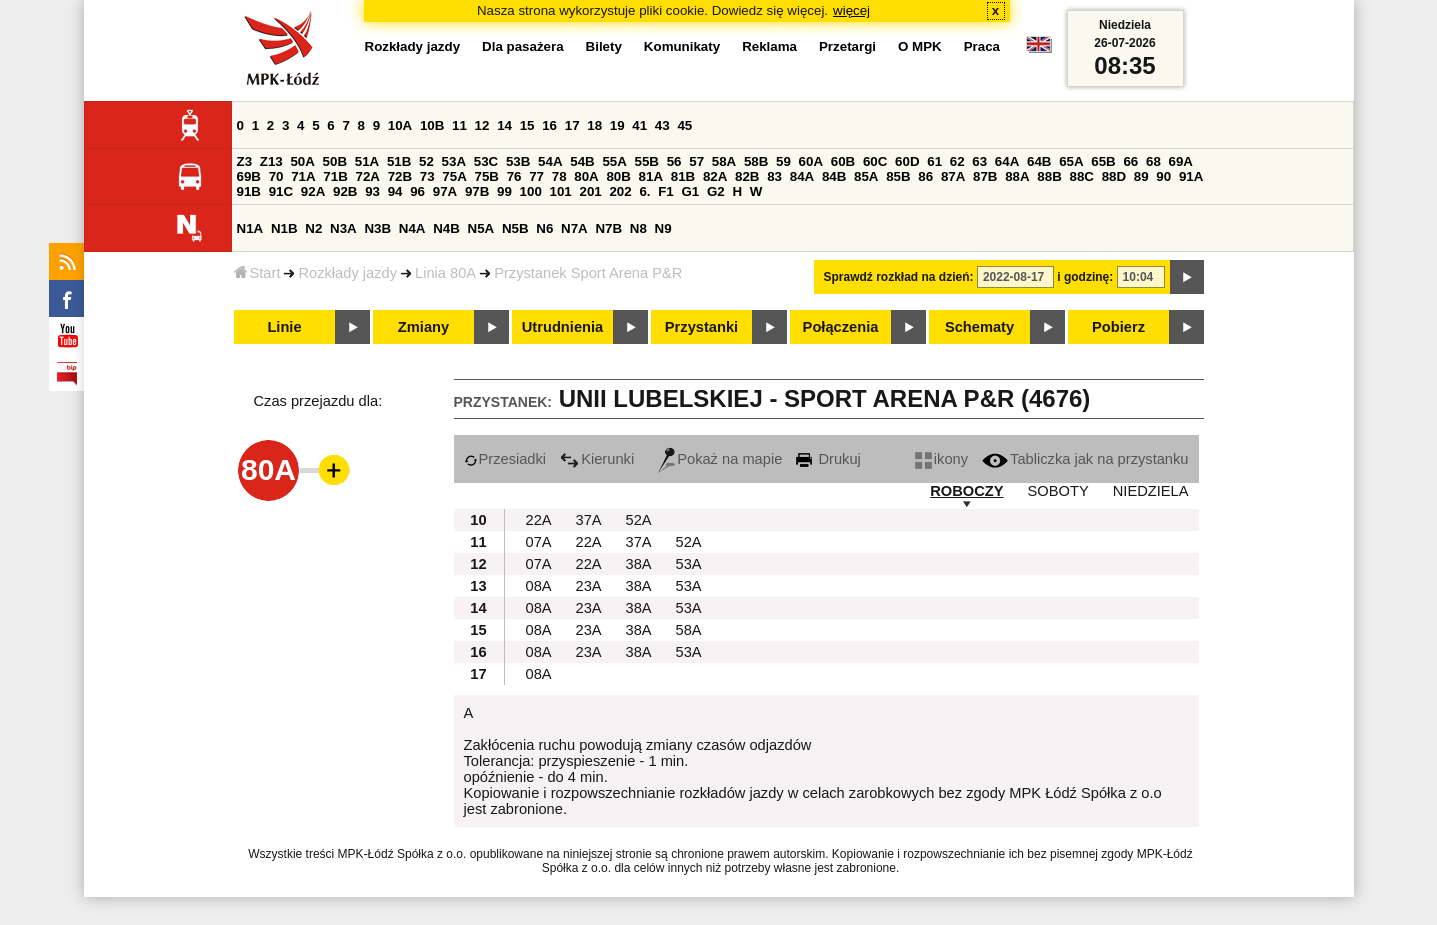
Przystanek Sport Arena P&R (588, 273)
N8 (638, 228)
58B (756, 161)
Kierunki (597, 459)
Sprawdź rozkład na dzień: (899, 277)
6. (644, 191)
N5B (515, 228)
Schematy (979, 327)
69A (1181, 161)
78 (559, 176)
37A (589, 520)
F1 (666, 191)
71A (303, 176)
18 (594, 125)
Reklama (769, 46)
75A (454, 176)
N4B (446, 228)
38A (639, 564)
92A (313, 191)
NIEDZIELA (1151, 491)
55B (647, 161)
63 (979, 161)
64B (1039, 161)
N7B (608, 228)
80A (586, 176)
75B (487, 176)
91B (249, 191)
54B (582, 161)
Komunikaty (682, 46)
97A (445, 191)
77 (536, 176)
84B (834, 176)
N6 (544, 228)
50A (302, 161)
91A (1191, 176)
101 (561, 191)
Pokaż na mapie (720, 459)
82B (747, 176)
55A (614, 161)
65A (1071, 161)
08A (539, 586)
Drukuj (828, 459)
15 (527, 125)
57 (696, 161)
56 (674, 161)
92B (345, 191)
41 (639, 125)
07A (539, 542)
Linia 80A (445, 273)
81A (651, 176)
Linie (284, 327)
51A (367, 161)
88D (1114, 176)
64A (1007, 161)
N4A (412, 228)
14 (504, 125)
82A (715, 176)
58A (724, 161)
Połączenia (841, 327)
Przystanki (701, 327)
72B (400, 176)
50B (335, 161)
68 (1153, 161)
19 (617, 125)
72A (368, 176)
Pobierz (1118, 327)
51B (399, 161)
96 (417, 191)
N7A (574, 228)
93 (372, 191)
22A (539, 520)
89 (1141, 176)
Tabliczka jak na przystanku (1085, 459)
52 (426, 161)
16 (549, 125)
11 (459, 125)
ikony (941, 459)
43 (662, 125)
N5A (481, 228)
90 (1163, 176)
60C (875, 161)
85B (898, 176)
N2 (313, 228)
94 (395, 191)
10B (432, 125)
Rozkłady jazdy (347, 273)
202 (620, 191)
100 (531, 191)
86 (925, 176)
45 (684, 125)
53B (518, 161)
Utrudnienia (562, 327)
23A (589, 586)
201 (590, 191)
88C (1082, 176)
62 (957, 161)
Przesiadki (505, 459)
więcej (851, 10)
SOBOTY (1058, 491)
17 (572, 125)
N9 (663, 228)
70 (276, 176)
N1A (250, 228)
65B (1103, 161)
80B (618, 176)
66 (1130, 161)
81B (683, 176)
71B (335, 176)
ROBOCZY (966, 491)
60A (811, 161)
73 (427, 176)
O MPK (920, 46)
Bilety (604, 46)
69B (249, 176)
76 (514, 176)
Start (257, 273)
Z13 (271, 161)
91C (281, 191)
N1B (284, 228)
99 (504, 191)
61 (934, 161)
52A (639, 520)
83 (774, 176)
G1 (690, 191)
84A (802, 176)
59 (783, 161)
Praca (982, 46)
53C (486, 161)
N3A (343, 228)
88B (1049, 176)
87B (985, 176)
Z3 (245, 161)
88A (1017, 176)
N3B (377, 228)
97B (477, 191)
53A (454, 161)
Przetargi (847, 46)
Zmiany (423, 327)
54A (550, 161)
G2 (716, 191)
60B (843, 161)
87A (953, 176)
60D (907, 161)
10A (400, 125)
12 (482, 125)
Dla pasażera (523, 46)
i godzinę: (1085, 277)
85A (866, 176)
